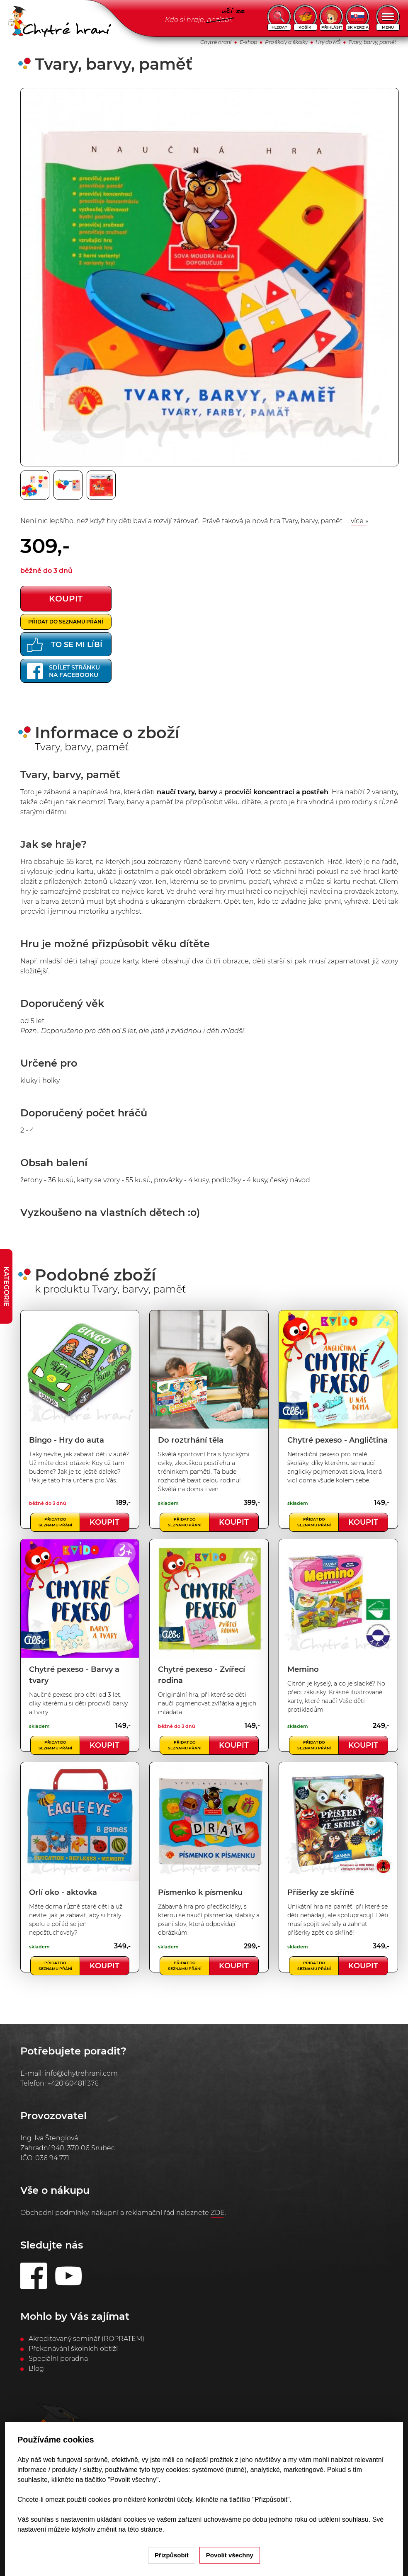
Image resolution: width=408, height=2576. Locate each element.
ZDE (218, 2213)
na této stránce (141, 2529)
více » (359, 521)
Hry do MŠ (328, 42)
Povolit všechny (229, 2555)
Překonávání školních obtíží (73, 2349)
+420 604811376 (73, 2083)
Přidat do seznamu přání (65, 622)
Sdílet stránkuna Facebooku (63, 671)
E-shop (248, 42)
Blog (36, 2368)
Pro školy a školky (286, 42)
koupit (66, 599)
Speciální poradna (58, 2359)
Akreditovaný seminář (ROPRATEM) (86, 2339)
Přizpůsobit (172, 2555)
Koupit (104, 1522)
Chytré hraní (215, 42)
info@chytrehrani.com (81, 2073)
